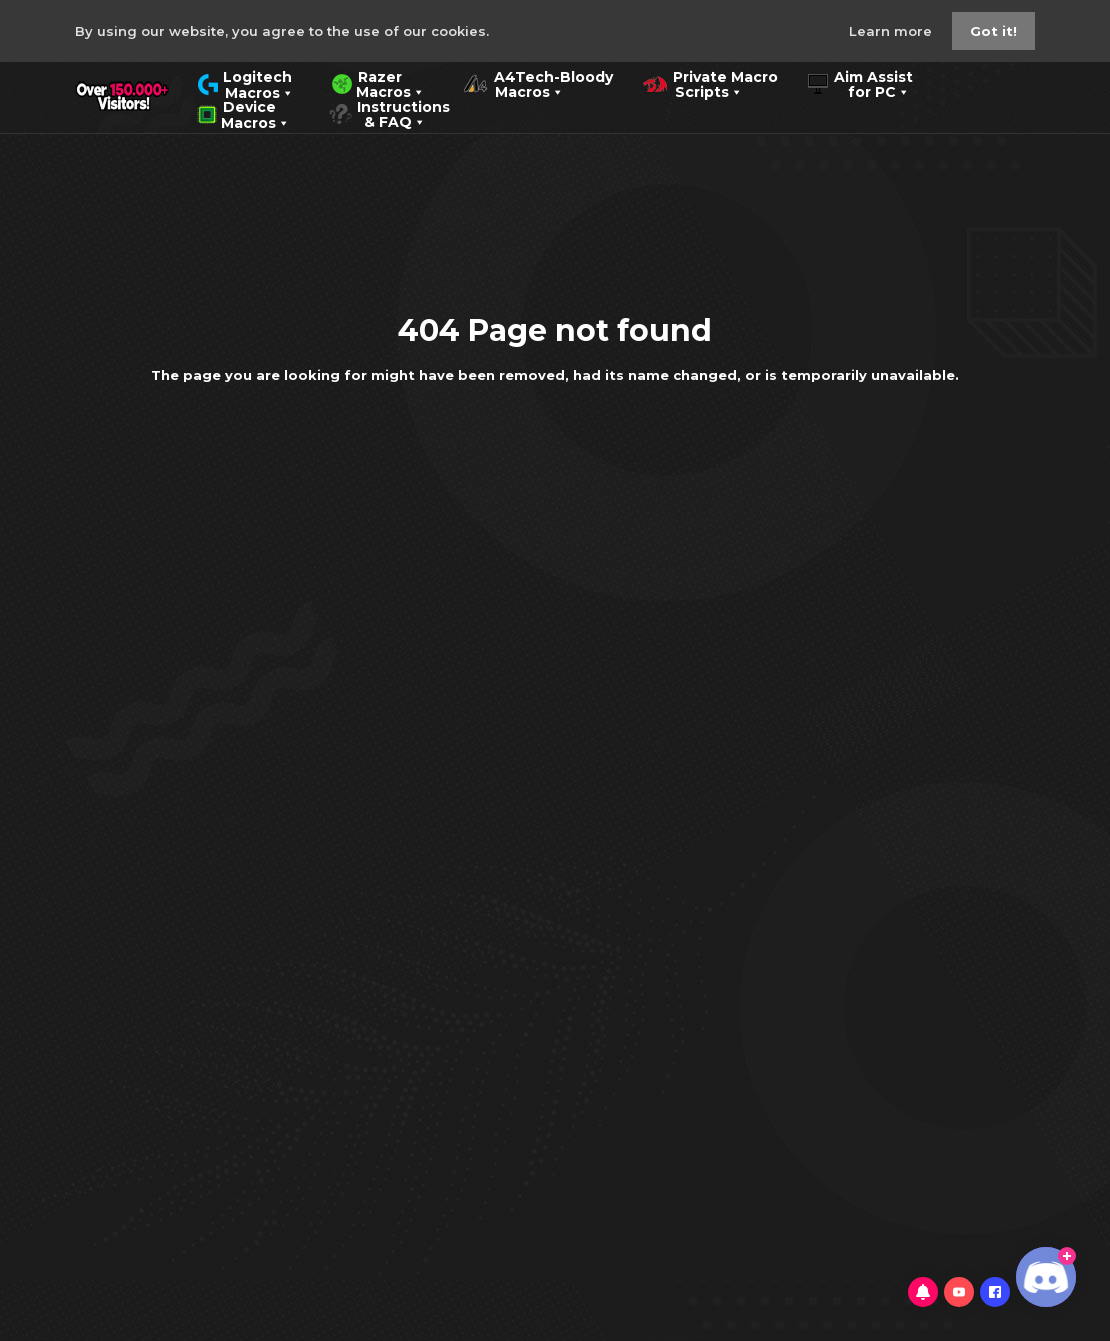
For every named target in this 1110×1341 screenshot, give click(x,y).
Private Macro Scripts (710, 83)
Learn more (892, 31)
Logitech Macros (245, 83)
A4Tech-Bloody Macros (538, 83)
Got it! (993, 31)
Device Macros (243, 113)
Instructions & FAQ (389, 113)
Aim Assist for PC (860, 83)
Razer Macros (378, 83)
